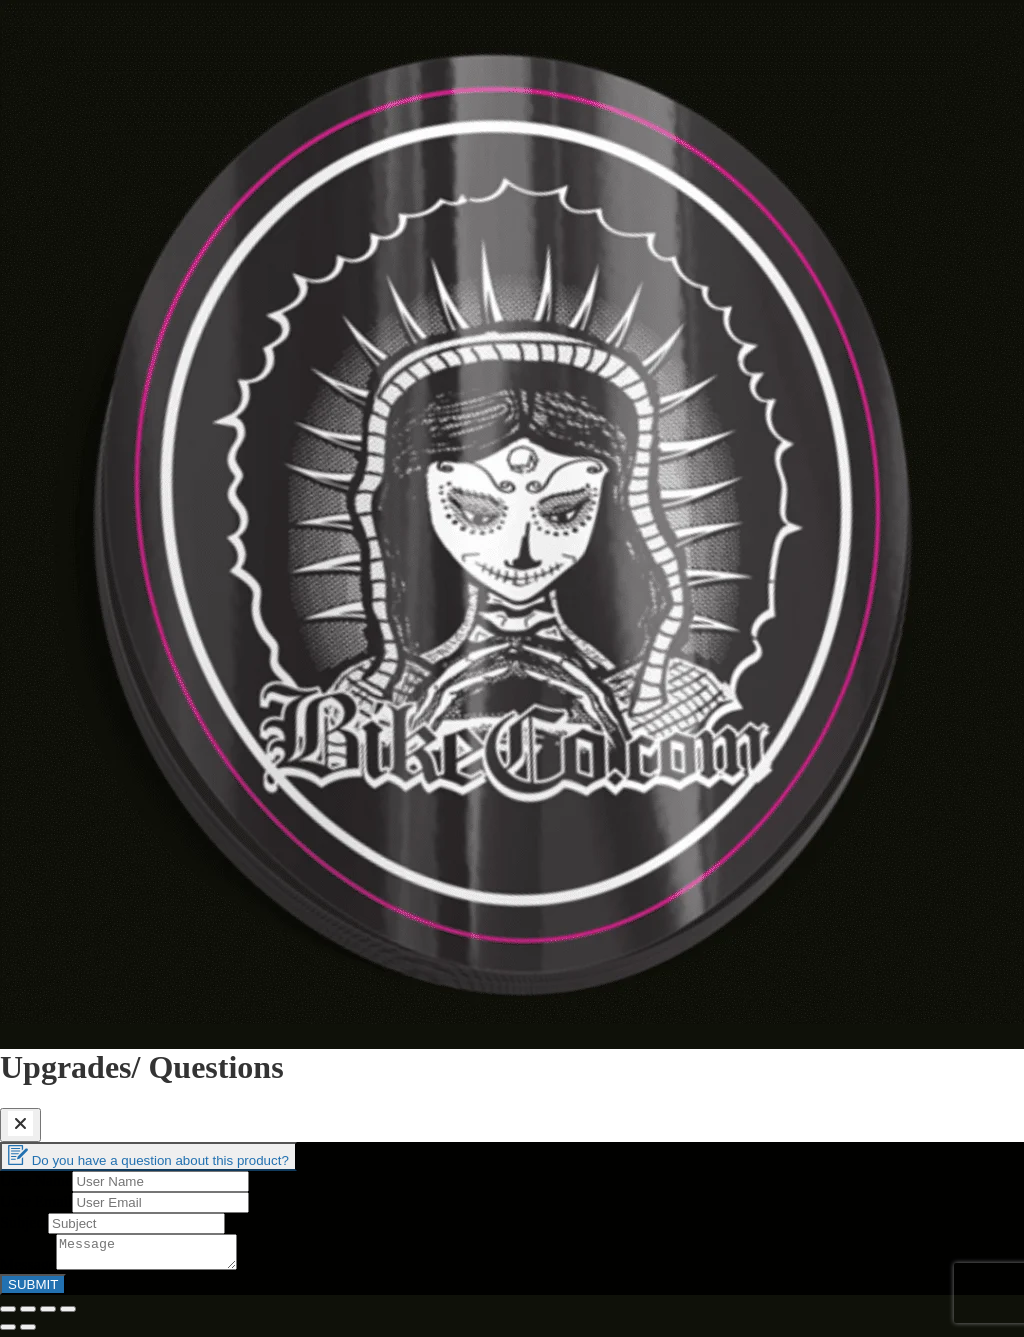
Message (28, 1270)
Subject (24, 1222)
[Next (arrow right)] (28, 1333)
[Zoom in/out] (68, 1315)
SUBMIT (33, 1290)
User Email (36, 1201)
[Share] (28, 1315)
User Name (36, 1180)
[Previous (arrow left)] (8, 1333)
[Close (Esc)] (8, 1315)
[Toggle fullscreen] (48, 1315)
